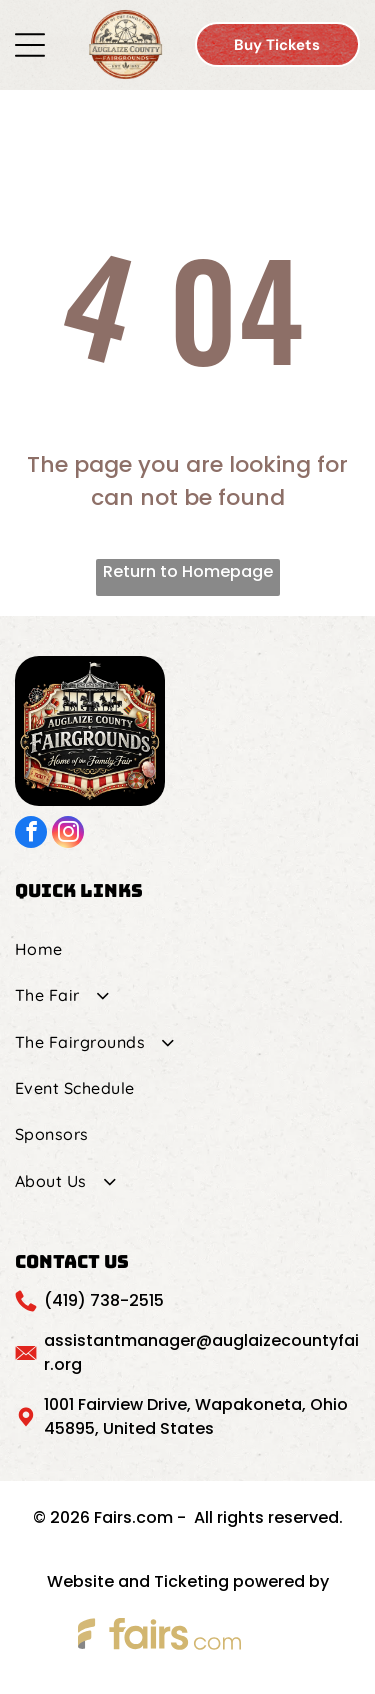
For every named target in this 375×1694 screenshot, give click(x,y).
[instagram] (68, 834)
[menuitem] (187, 949)
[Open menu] (30, 45)
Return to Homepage (188, 571)
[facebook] (31, 834)
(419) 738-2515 (104, 1300)
